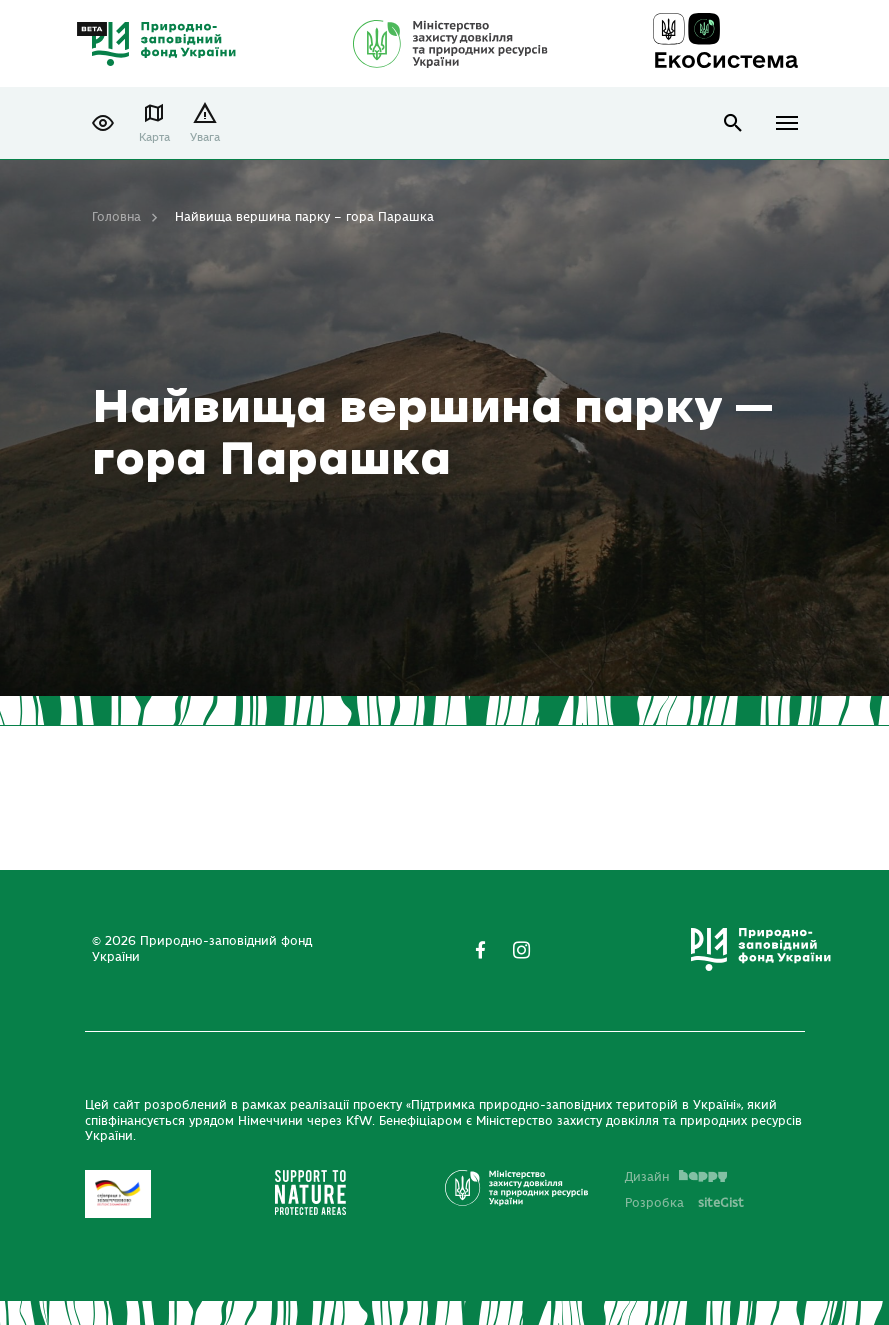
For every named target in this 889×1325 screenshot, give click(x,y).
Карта (154, 137)
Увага (205, 137)
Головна (116, 217)
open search (733, 123)
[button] (103, 123)
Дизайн (676, 1177)
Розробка (684, 1203)
